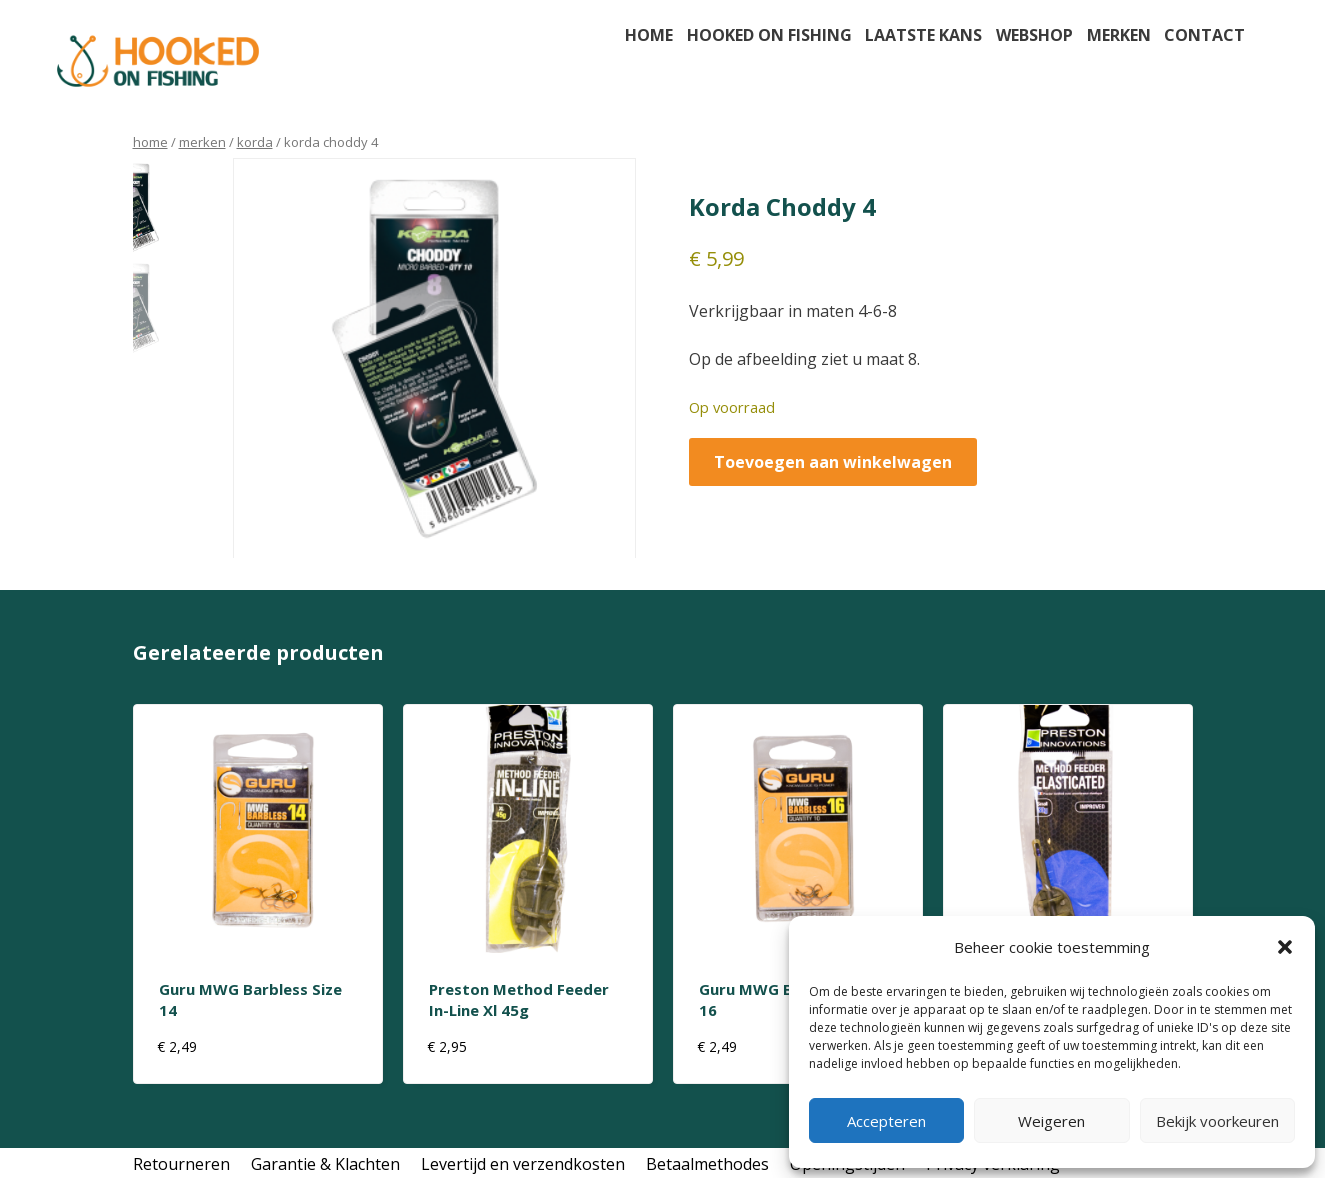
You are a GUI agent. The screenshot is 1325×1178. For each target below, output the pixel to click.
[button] (1285, 947)
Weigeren (1051, 1121)
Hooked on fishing (769, 35)
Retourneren (181, 1164)
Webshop (1034, 35)
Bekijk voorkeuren (1217, 1121)
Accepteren (886, 1121)
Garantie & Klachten (325, 1164)
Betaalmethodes (707, 1164)
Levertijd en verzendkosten (523, 1164)
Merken (1119, 35)
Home (649, 35)
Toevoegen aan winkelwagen (833, 462)
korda (255, 142)
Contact (1204, 35)
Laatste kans (923, 35)
